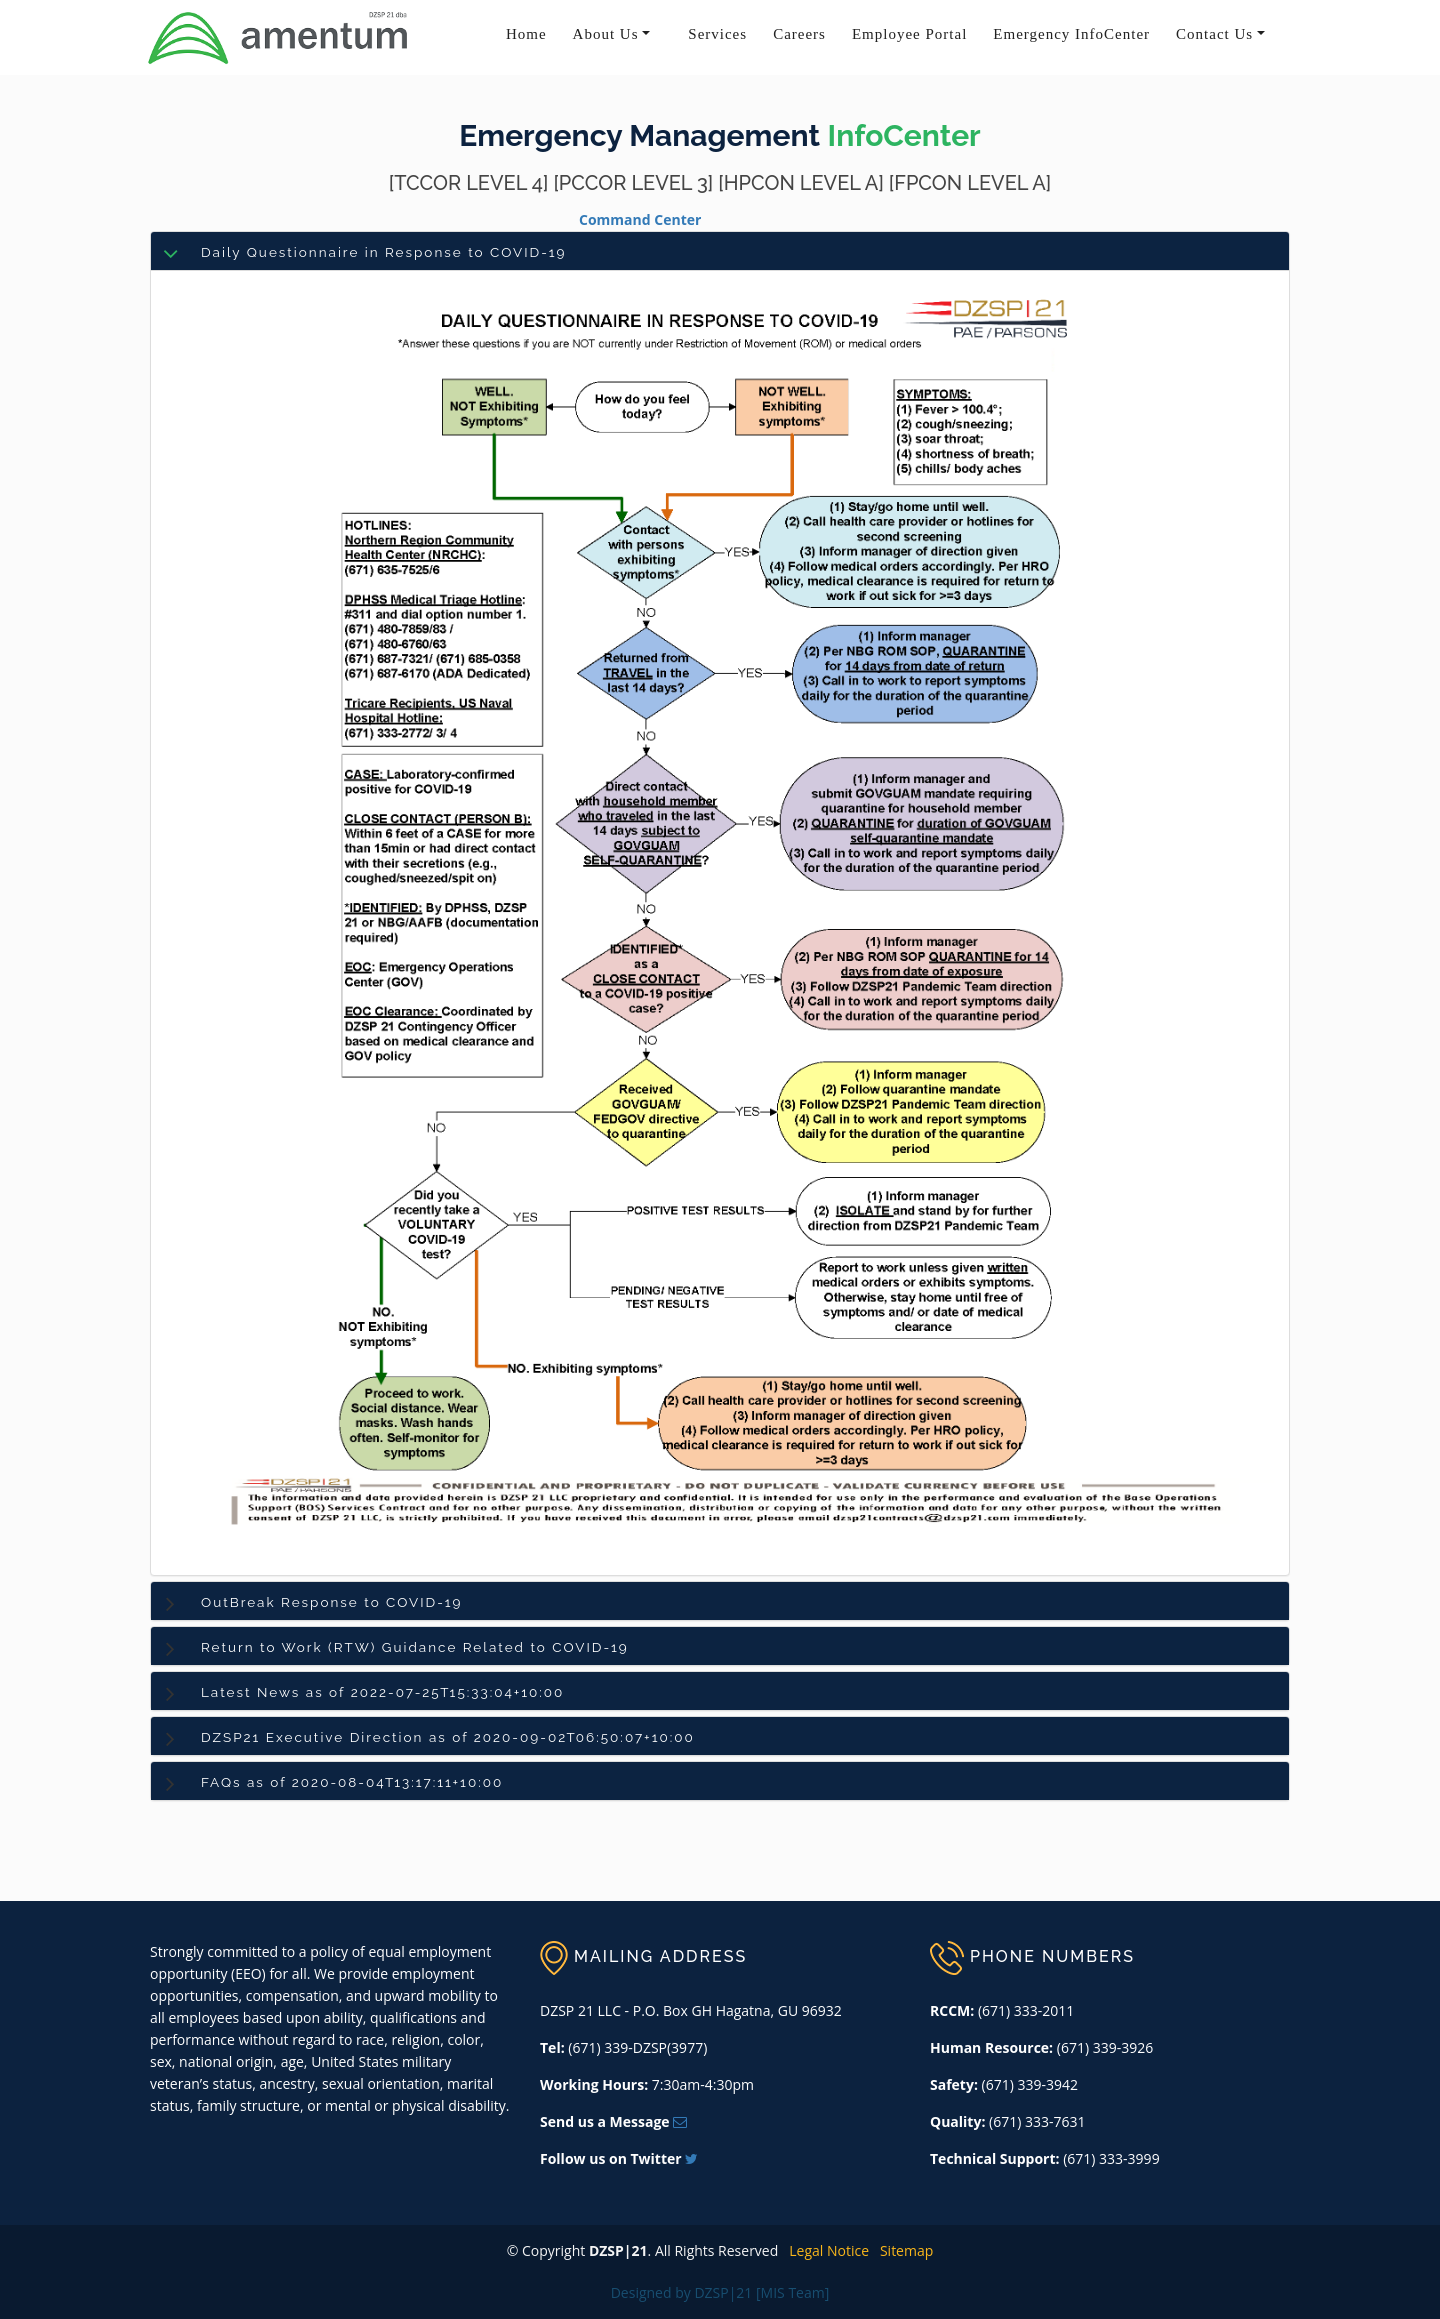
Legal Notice (825, 2250)
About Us (606, 34)
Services (717, 34)
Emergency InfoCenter (1071, 34)
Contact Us (1214, 34)
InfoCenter (904, 136)
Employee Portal (909, 34)
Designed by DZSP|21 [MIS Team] (720, 2292)
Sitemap (903, 2250)
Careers (799, 34)
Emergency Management (639, 136)
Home (526, 34)
